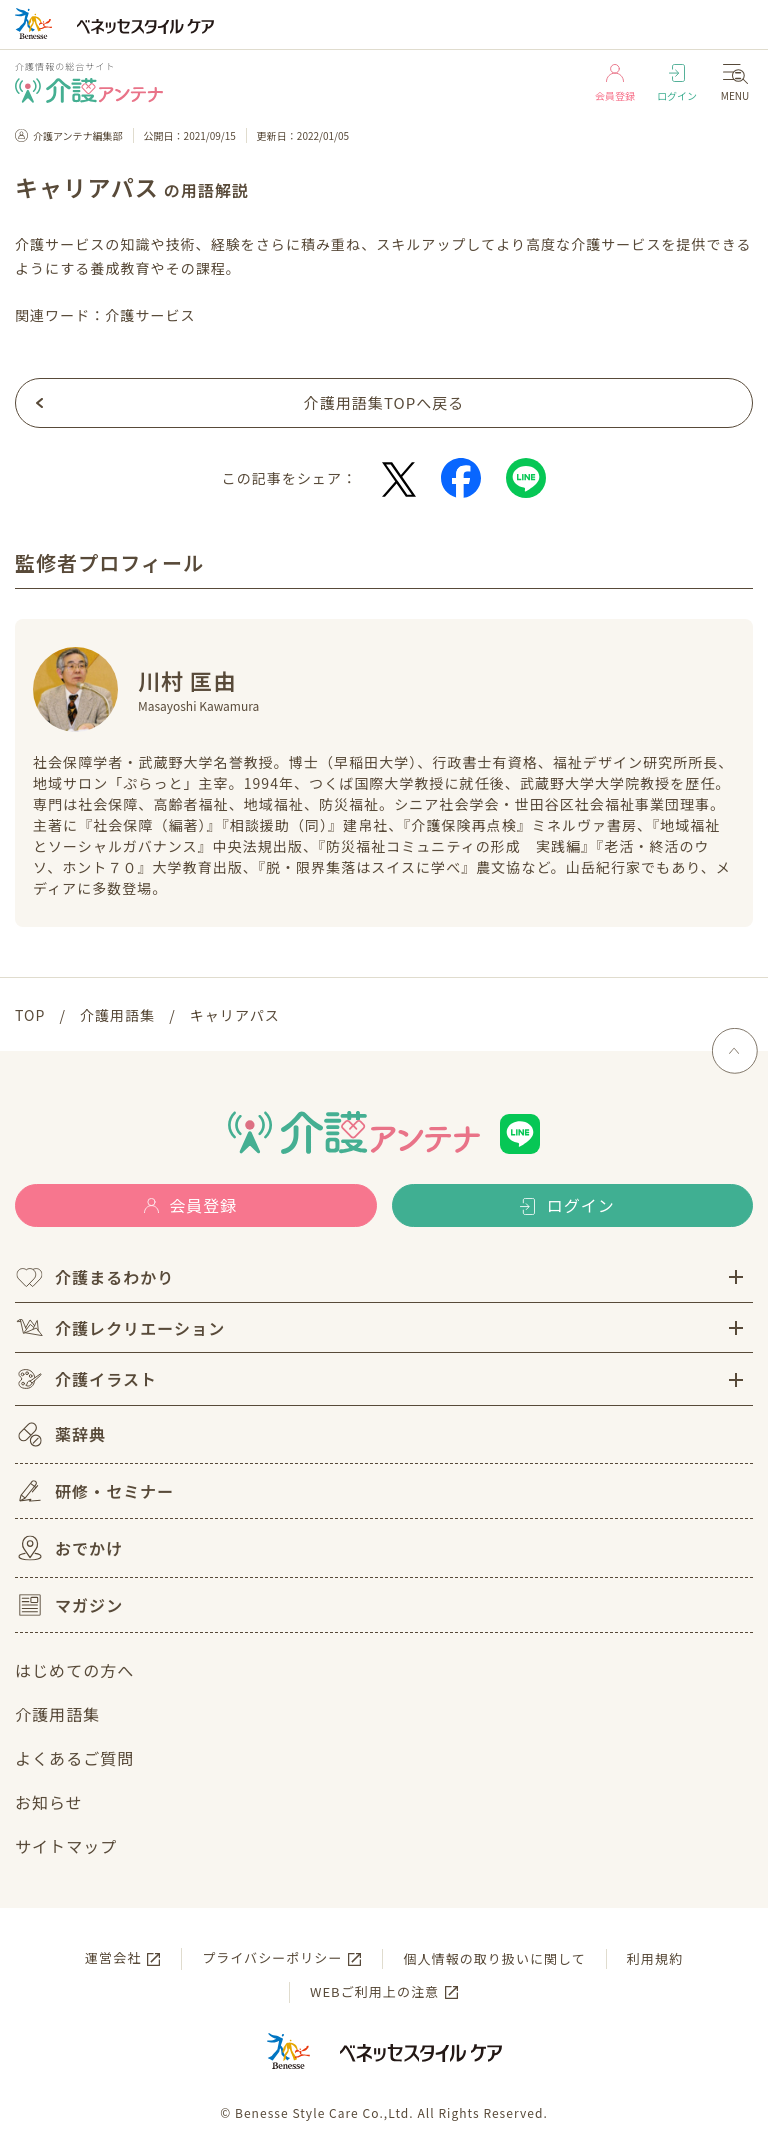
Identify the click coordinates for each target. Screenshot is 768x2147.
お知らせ (49, 1802)
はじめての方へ (74, 1670)
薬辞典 (60, 1434)
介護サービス (150, 315)
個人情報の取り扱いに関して (494, 1958)
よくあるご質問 (74, 1758)
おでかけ (69, 1548)
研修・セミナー (94, 1491)
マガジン (69, 1605)
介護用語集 (57, 1714)
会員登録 (615, 83)
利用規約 (655, 1958)
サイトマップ (66, 1846)
